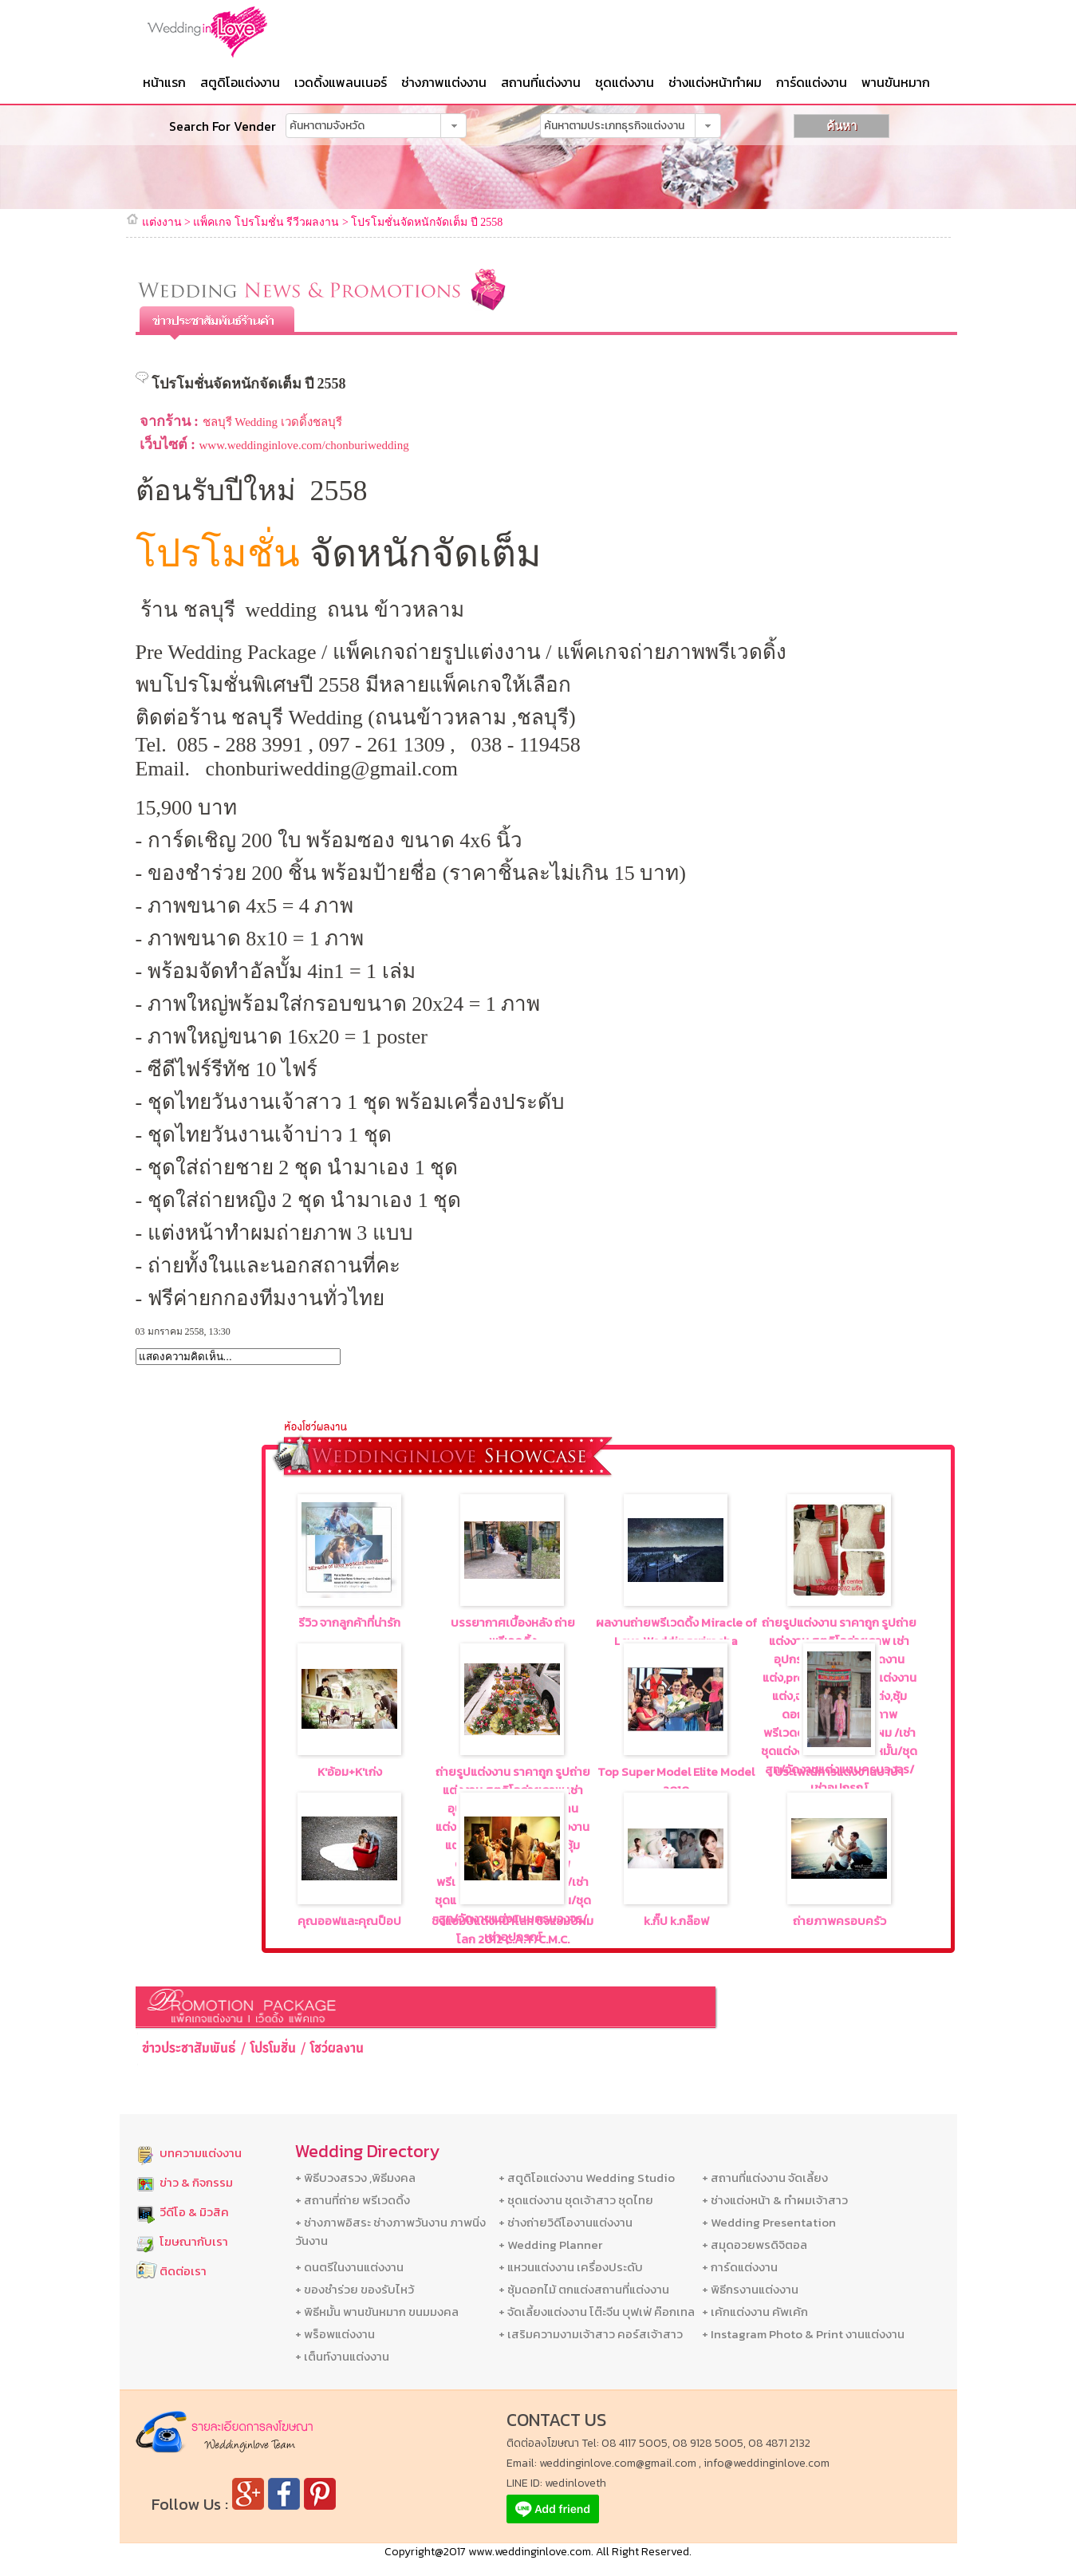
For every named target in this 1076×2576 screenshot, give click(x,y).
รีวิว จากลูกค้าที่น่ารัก (349, 1622)
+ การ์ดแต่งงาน (740, 2267)
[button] (453, 125)
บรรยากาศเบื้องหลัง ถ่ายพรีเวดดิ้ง (513, 1631)
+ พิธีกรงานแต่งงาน (750, 2289)
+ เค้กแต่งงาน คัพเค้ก (755, 2311)
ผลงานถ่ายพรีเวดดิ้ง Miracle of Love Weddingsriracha (676, 1631)
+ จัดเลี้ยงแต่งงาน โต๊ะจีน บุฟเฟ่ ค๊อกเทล (597, 2311)
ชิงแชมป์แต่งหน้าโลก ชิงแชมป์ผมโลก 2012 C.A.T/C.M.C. (512, 1929)
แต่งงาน (162, 222)
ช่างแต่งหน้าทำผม (715, 82)
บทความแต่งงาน (201, 2153)
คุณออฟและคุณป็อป (349, 1920)
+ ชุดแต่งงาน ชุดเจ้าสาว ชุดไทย (576, 2200)
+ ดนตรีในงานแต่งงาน (349, 2267)
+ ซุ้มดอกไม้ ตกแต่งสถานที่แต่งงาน (584, 2289)
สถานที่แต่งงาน (541, 82)
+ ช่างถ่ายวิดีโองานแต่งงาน (566, 2222)
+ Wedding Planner (550, 2244)
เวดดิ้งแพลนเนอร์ (340, 82)
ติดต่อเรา (183, 2271)
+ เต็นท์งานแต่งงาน (342, 2356)
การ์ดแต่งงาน (811, 82)
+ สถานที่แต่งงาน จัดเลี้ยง (765, 2177)
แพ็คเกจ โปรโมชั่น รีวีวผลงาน (266, 222)
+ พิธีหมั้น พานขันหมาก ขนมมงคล (377, 2311)
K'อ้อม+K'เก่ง (349, 1771)
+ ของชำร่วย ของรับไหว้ (354, 2289)
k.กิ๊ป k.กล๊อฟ (676, 1920)
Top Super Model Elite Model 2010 (676, 1780)
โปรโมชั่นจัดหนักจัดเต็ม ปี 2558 (427, 222)
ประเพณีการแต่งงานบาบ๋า (839, 1771)
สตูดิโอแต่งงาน (240, 82)
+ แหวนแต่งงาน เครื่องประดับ (571, 2267)
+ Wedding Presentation (769, 2222)
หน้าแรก (164, 82)
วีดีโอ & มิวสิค (194, 2212)
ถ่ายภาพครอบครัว (839, 1920)
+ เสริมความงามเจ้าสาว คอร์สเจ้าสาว (591, 2334)
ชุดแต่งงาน (624, 82)
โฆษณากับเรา (194, 2241)
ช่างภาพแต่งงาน (444, 82)
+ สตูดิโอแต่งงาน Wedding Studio (587, 2177)
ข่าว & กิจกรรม (196, 2182)
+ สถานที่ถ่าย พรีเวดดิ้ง (352, 2200)
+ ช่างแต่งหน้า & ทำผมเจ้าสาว (775, 2200)
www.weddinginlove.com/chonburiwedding (304, 445)
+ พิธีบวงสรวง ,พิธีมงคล (355, 2177)
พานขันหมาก (895, 82)
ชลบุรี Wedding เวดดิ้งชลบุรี (272, 422)
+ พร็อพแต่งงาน (335, 2334)
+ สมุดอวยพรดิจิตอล (754, 2244)
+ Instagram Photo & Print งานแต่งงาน (803, 2334)
